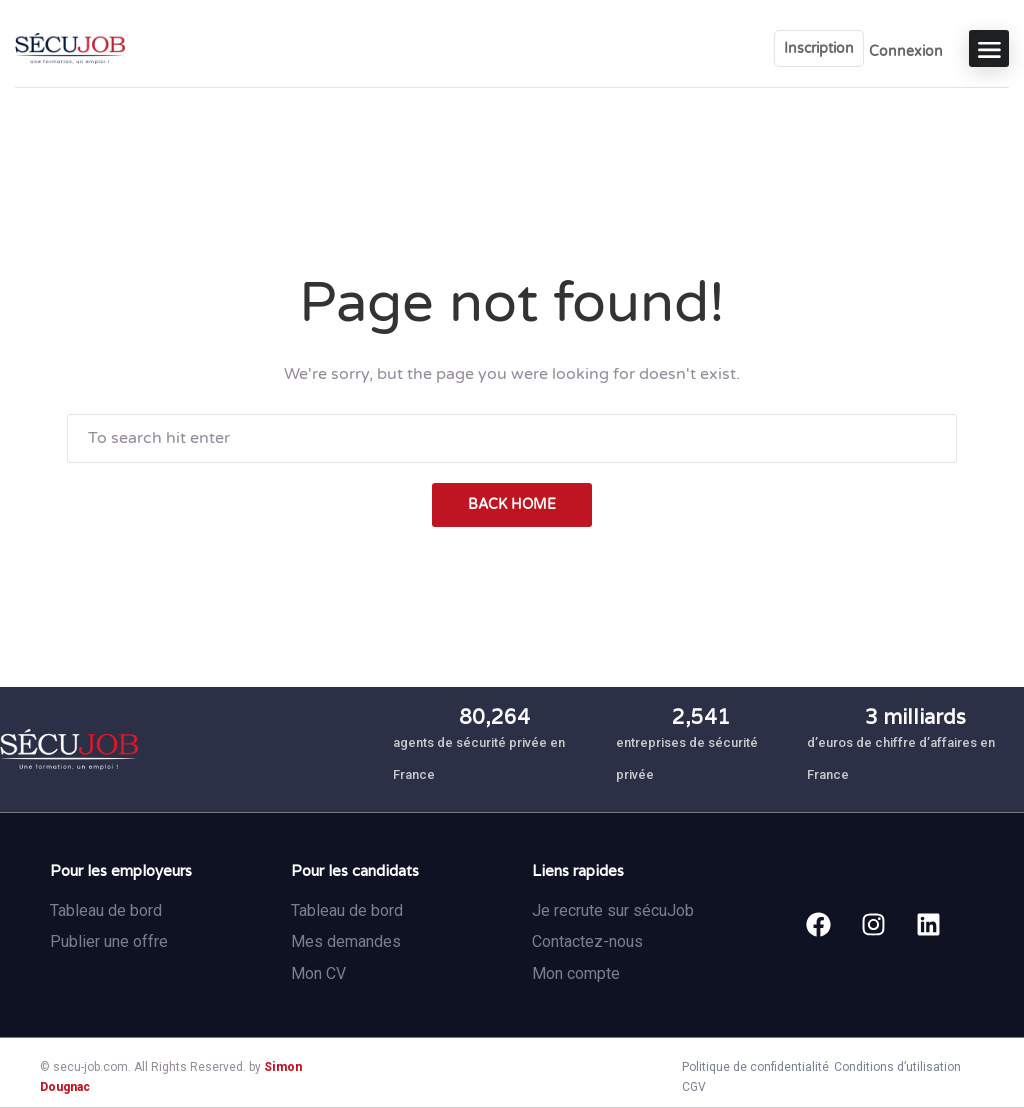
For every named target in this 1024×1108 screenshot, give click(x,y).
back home (512, 504)
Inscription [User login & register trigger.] (819, 48)
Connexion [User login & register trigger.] (906, 51)
